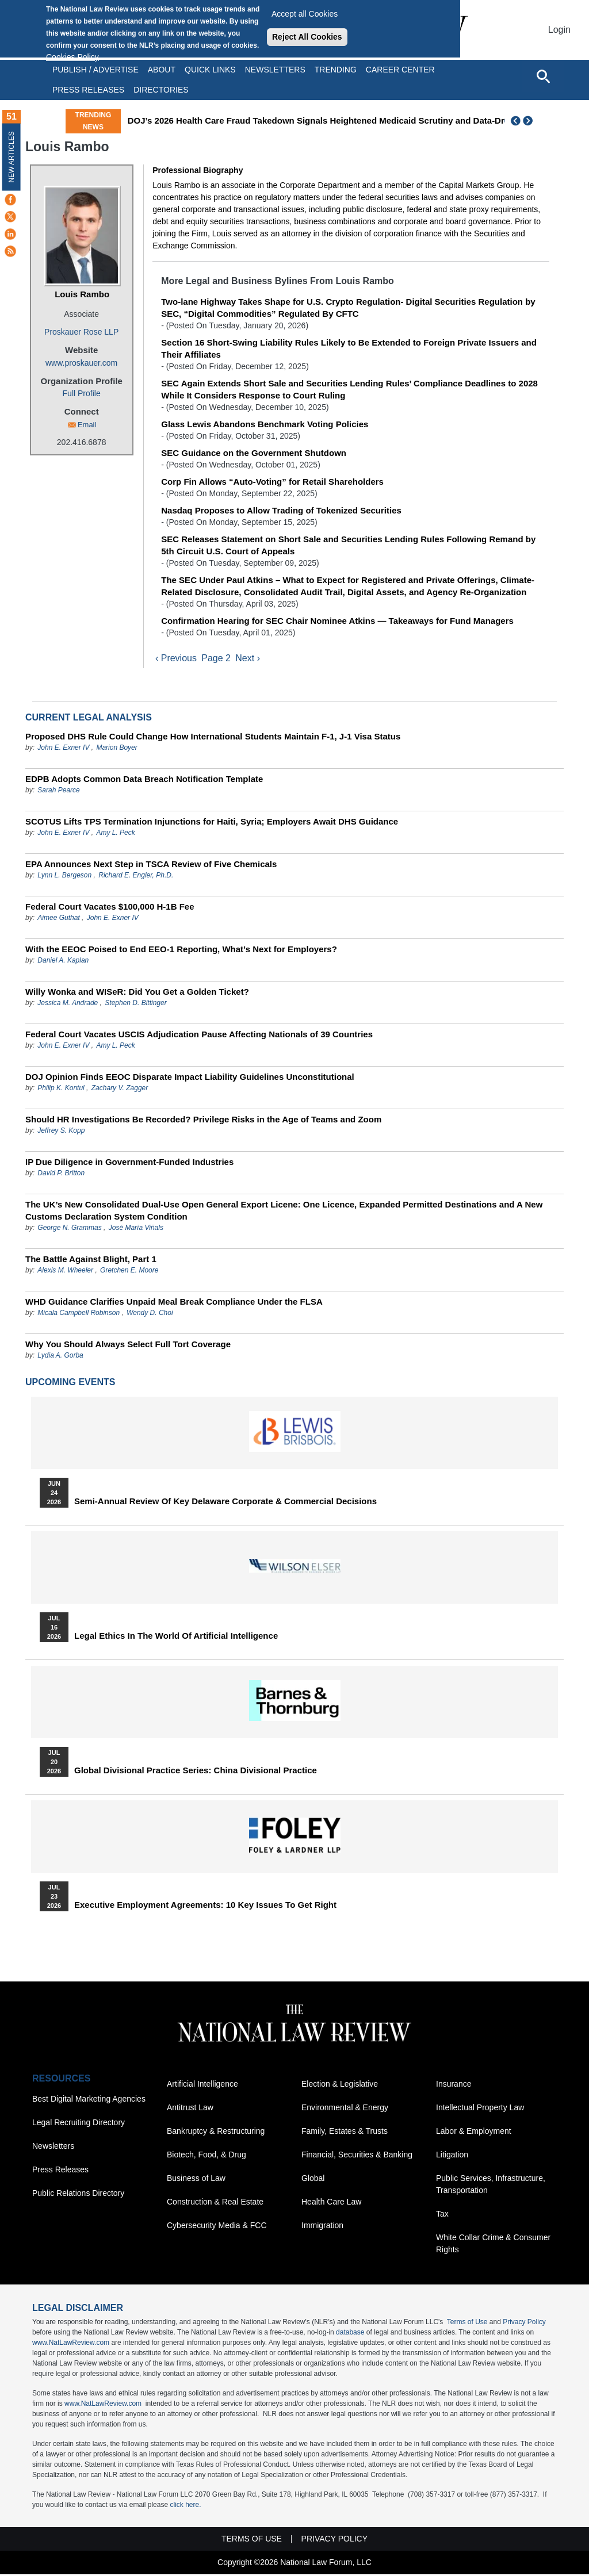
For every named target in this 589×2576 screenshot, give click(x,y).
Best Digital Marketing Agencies (89, 2100)
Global (312, 2179)
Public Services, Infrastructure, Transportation (490, 2185)
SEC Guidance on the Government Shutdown (253, 453)
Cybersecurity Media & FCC (217, 2227)
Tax (442, 2215)
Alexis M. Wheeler (65, 1272)
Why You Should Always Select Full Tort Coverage (128, 1346)
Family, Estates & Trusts (344, 2132)
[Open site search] (543, 76)
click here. (185, 2506)
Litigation (452, 2156)
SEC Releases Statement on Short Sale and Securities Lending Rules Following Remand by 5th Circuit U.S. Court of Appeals (348, 545)
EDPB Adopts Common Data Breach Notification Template (144, 780)
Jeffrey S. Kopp (61, 1132)
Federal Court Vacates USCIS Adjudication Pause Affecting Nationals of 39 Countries (199, 1036)
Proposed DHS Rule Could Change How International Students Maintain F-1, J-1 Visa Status (212, 738)
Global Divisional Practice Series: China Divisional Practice (195, 1772)
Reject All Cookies (307, 36)
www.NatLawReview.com (70, 2344)
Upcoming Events (70, 1384)
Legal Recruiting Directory (78, 2124)
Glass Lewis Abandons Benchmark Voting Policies (264, 424)
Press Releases (60, 2171)
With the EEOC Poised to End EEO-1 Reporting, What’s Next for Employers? (181, 951)
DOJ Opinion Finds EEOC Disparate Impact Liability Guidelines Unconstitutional (189, 1078)
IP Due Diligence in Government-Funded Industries (129, 1163)
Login (559, 29)
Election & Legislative (339, 2085)
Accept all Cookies (304, 13)
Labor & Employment (473, 2132)
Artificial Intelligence (202, 2085)
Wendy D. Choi (150, 1314)
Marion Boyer (116, 749)
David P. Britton (61, 1175)
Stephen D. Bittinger (135, 1004)
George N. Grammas (69, 1229)
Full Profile (82, 393)
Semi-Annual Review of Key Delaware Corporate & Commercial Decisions (225, 1503)
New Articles (11, 156)
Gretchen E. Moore (129, 1272)
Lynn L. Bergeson (64, 877)
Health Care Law (331, 2203)
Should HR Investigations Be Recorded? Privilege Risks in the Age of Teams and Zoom (203, 1121)
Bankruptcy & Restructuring (216, 2132)
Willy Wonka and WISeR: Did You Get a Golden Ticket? (137, 993)
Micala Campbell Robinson (78, 1314)
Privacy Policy (524, 2324)
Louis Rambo (82, 294)
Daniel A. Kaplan (63, 962)
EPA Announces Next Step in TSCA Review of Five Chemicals (151, 866)
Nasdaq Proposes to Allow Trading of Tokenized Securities (281, 510)
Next (529, 120)
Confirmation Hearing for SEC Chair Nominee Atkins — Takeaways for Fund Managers (337, 621)
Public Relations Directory (78, 2194)
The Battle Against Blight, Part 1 (90, 1261)
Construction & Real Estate (215, 2203)
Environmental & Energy (344, 2109)
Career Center (400, 69)
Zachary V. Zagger (119, 1090)
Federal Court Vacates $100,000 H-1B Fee (109, 908)
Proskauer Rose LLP (81, 331)
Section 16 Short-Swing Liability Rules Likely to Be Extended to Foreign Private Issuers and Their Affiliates (349, 348)
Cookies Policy (72, 57)
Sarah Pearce (58, 792)
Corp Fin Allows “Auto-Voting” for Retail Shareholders (272, 481)
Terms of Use (467, 2324)
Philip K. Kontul (60, 1090)
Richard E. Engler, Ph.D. (135, 877)
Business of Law (196, 2179)
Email (87, 424)
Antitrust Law (190, 2109)
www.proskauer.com (81, 362)
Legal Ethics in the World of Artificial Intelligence (176, 1637)
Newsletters (275, 69)
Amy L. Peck (115, 834)
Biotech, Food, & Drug (206, 2156)
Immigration (322, 2227)
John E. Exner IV (63, 749)
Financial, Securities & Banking (356, 2156)
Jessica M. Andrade (67, 1004)
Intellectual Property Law (480, 2109)
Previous (515, 120)
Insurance (453, 2085)
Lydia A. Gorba (60, 1357)
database (350, 2334)
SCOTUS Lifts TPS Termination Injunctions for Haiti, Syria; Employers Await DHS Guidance (211, 823)
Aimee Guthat (58, 919)
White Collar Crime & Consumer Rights (493, 2245)
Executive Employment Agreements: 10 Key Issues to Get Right (205, 1906)
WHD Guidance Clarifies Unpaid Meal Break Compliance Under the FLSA (174, 1303)
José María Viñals (136, 1229)
